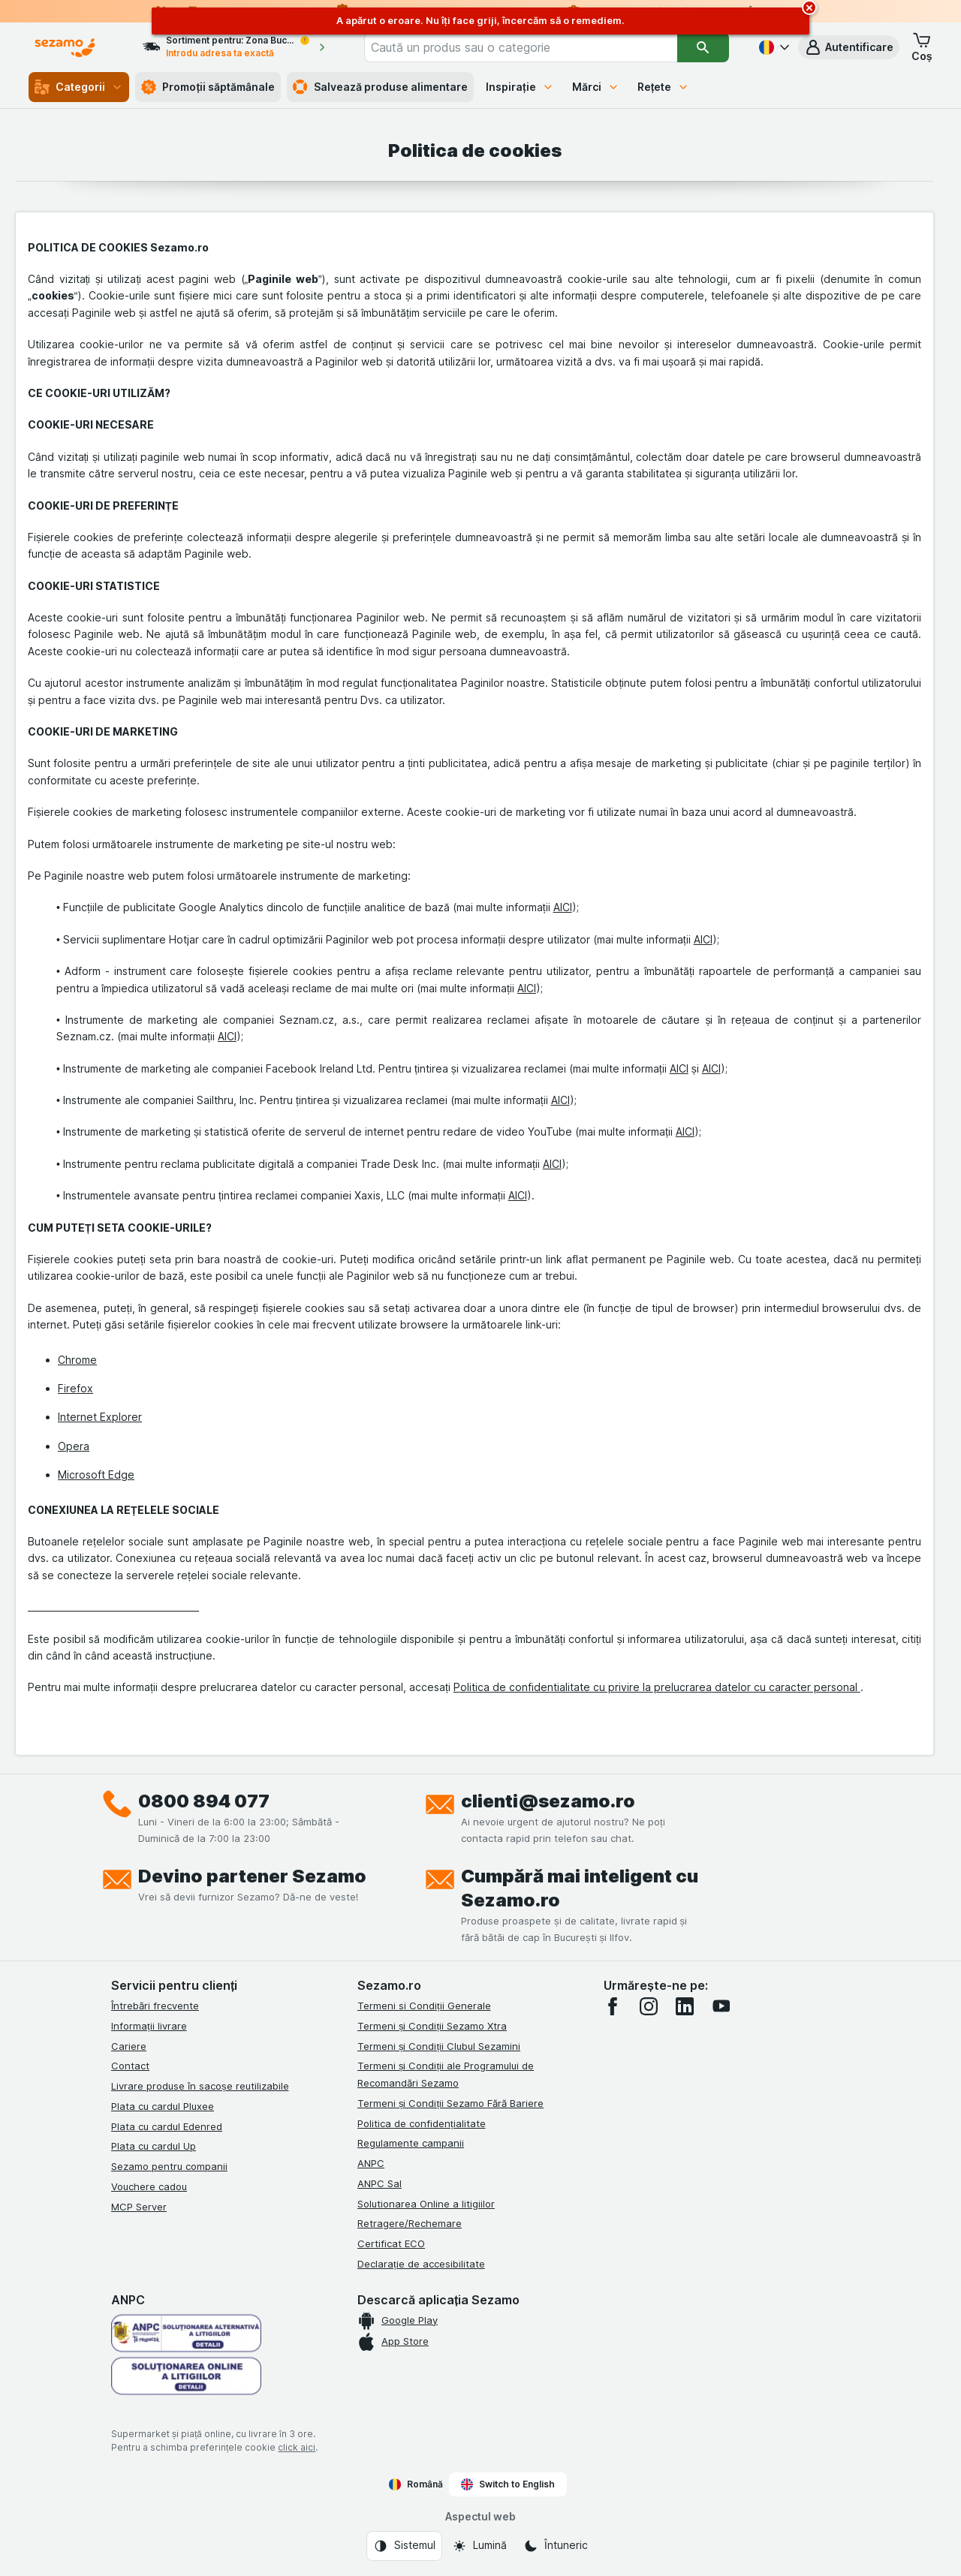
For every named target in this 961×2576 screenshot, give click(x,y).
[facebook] (613, 2006)
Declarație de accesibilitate (421, 2264)
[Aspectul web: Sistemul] (404, 2546)
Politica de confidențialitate (421, 2123)
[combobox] (520, 47)
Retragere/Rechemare (409, 2223)
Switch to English (508, 2484)
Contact (130, 2066)
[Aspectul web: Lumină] (479, 2546)
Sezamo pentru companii (169, 2166)
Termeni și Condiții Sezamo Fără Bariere (450, 2103)
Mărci (595, 86)
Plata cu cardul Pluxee (162, 2106)
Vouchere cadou (149, 2186)
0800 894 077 (204, 1801)
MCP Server (139, 2207)
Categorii (79, 87)
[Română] (772, 47)
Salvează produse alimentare (380, 87)
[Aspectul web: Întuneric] (556, 2546)
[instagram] (649, 2006)
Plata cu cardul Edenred (166, 2126)
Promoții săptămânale (208, 87)
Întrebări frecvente (155, 2006)
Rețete (663, 86)
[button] (848, 47)
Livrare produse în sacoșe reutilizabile (200, 2086)
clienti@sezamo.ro (548, 1801)
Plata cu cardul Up (153, 2146)
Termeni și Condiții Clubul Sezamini (438, 2046)
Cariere (128, 2046)
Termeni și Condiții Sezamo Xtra (432, 2026)
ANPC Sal (379, 2183)
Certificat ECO (391, 2243)
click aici (296, 2447)
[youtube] (721, 2006)
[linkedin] (685, 2006)
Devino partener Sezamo (252, 1876)
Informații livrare (149, 2026)
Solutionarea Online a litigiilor (426, 2204)
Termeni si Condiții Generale (424, 2006)
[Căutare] (703, 47)
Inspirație (520, 86)
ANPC (370, 2163)
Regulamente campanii (410, 2143)
